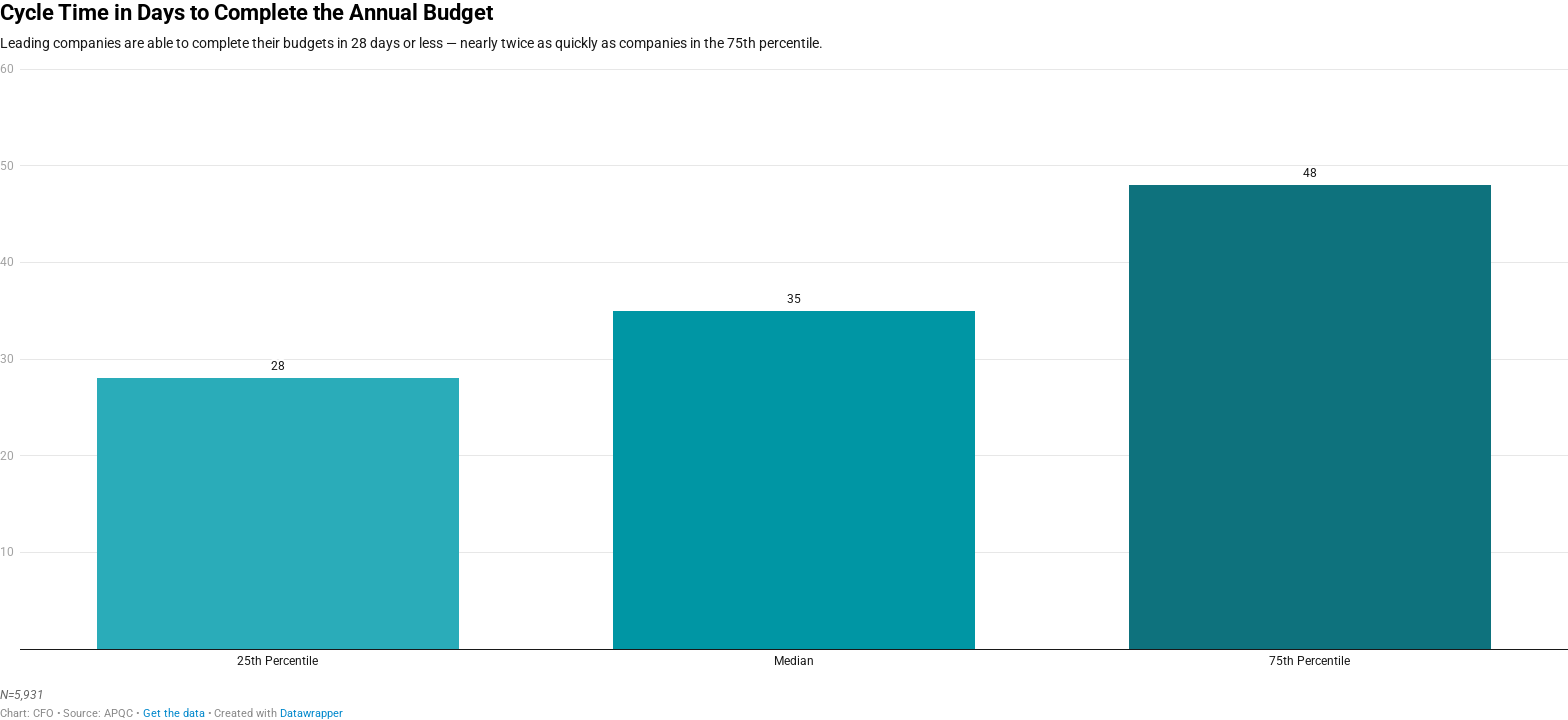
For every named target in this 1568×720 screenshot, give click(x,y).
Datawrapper (311, 713)
